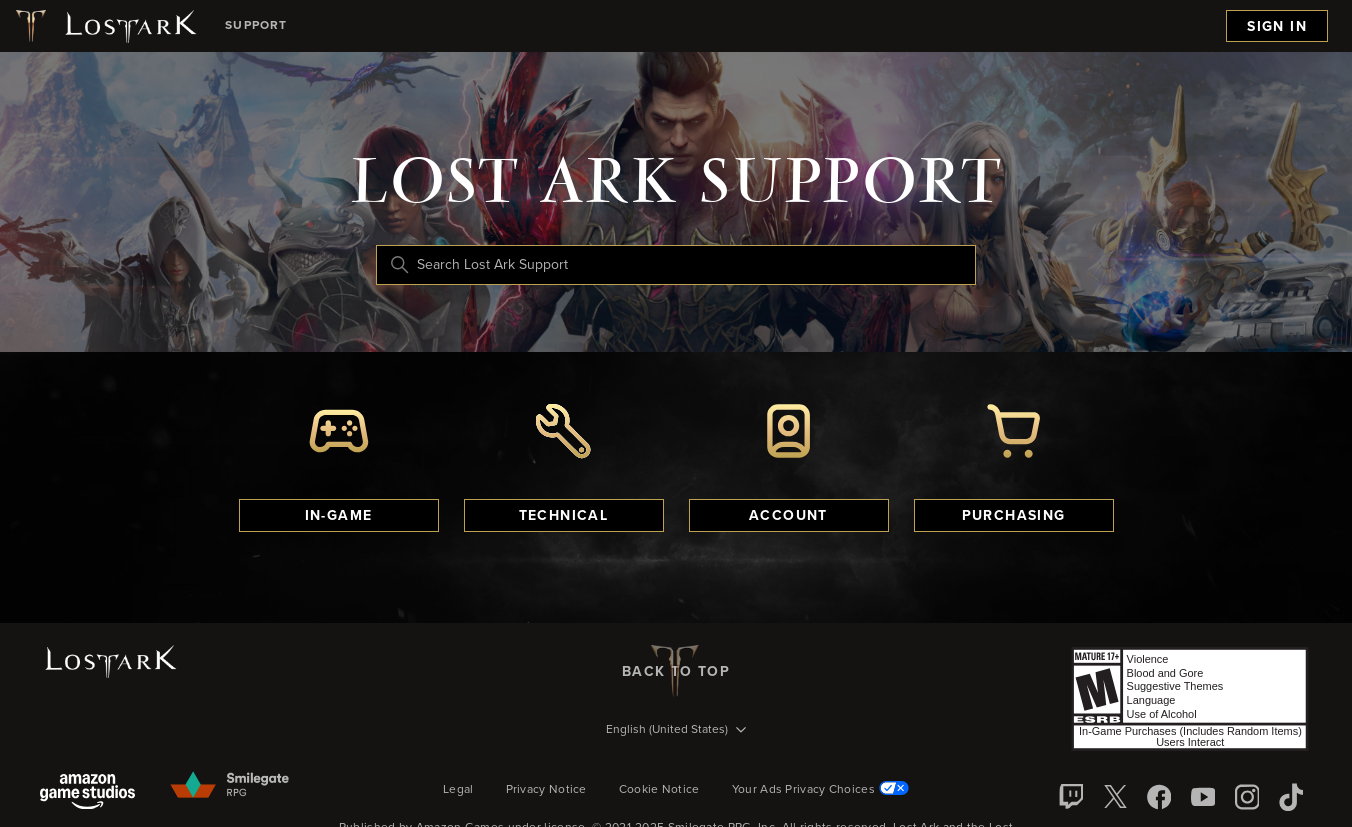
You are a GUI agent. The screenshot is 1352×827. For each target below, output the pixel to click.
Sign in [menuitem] (1277, 27)
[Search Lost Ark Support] (676, 265)
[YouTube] (1203, 797)
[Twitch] (1071, 797)
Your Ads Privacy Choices (820, 790)
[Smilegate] (231, 786)
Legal (458, 790)
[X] (1115, 797)
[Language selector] (676, 731)
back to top (676, 671)
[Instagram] (1247, 797)
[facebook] (1159, 797)
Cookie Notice (659, 790)
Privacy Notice (546, 790)
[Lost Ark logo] (104, 26)
